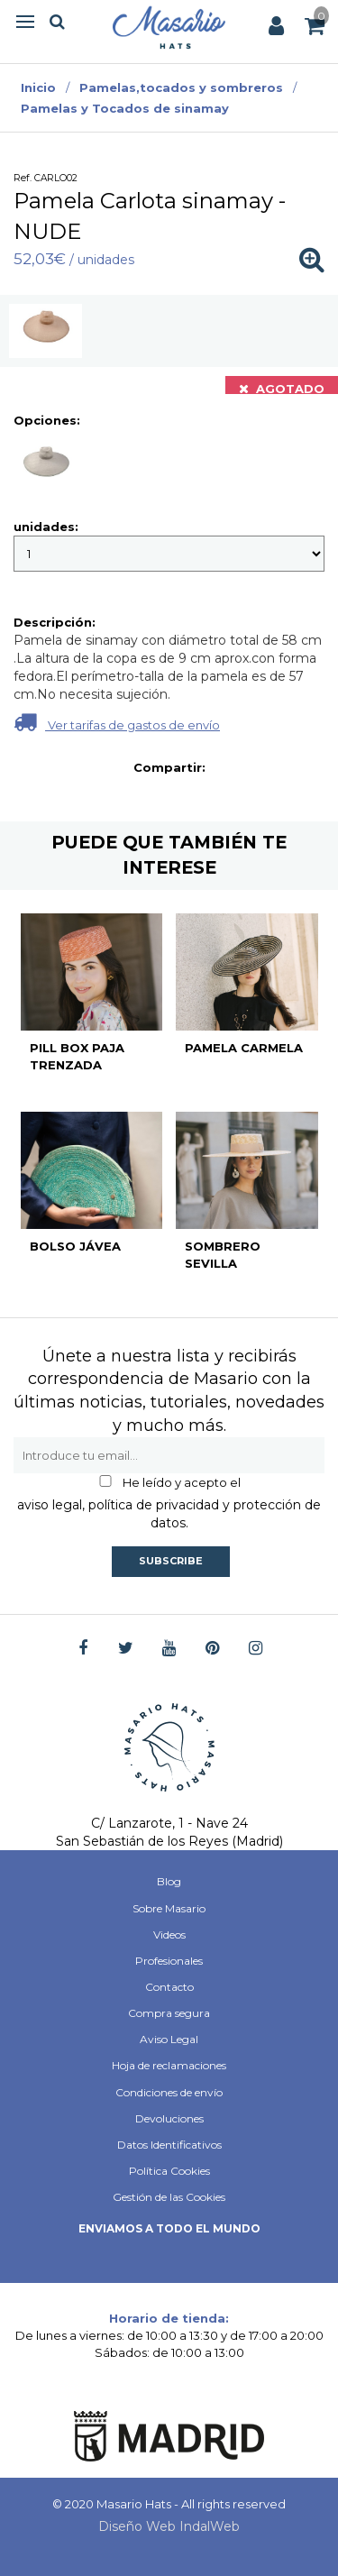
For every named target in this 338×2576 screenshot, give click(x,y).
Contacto (169, 1987)
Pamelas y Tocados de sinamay (125, 108)
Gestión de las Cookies (169, 2197)
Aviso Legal (169, 2039)
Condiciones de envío (169, 2092)
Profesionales (169, 1960)
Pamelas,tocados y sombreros (181, 87)
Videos (169, 1934)
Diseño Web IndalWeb (169, 2526)
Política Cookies (169, 2170)
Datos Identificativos (169, 2144)
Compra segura (169, 2013)
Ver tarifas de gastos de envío (117, 721)
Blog (169, 1881)
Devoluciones (169, 2118)
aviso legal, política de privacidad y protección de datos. (169, 1514)
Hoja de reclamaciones (169, 2065)
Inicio (38, 87)
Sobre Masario (169, 1908)
